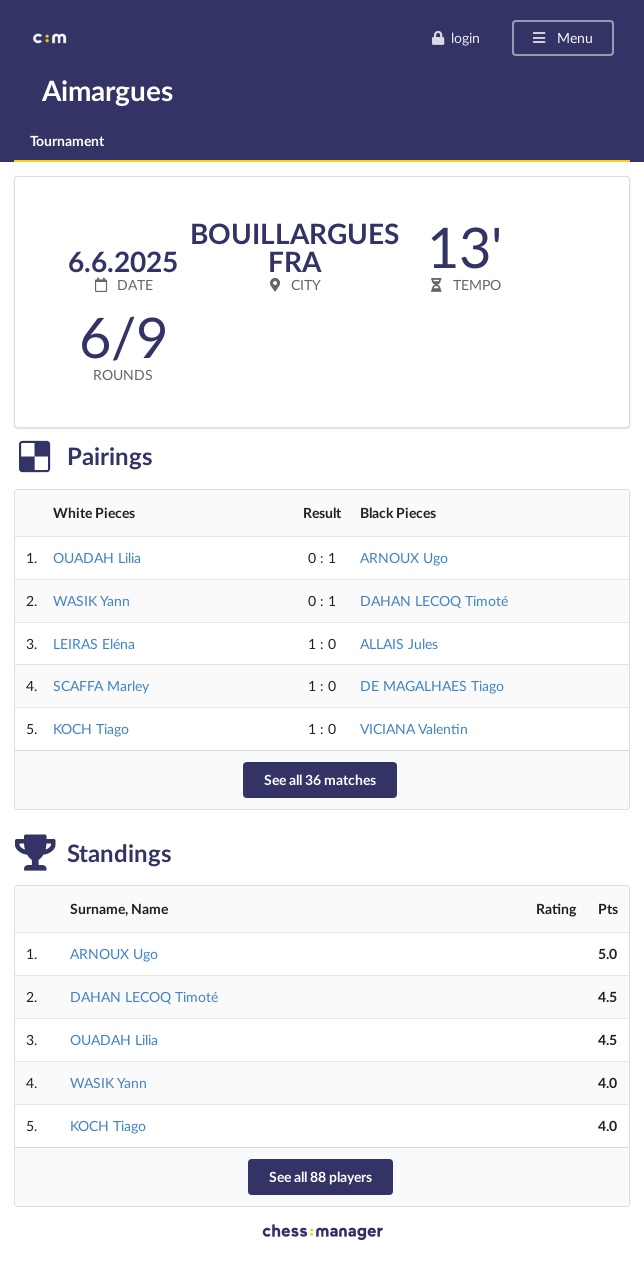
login (455, 37)
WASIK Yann (91, 600)
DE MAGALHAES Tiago (432, 685)
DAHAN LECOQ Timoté (434, 600)
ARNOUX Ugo (404, 557)
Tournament (67, 140)
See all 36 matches (320, 779)
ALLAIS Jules (399, 643)
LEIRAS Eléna (94, 643)
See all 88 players (320, 1176)
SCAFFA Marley (101, 685)
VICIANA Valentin (414, 728)
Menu (561, 37)
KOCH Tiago (91, 728)
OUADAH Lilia (97, 557)
